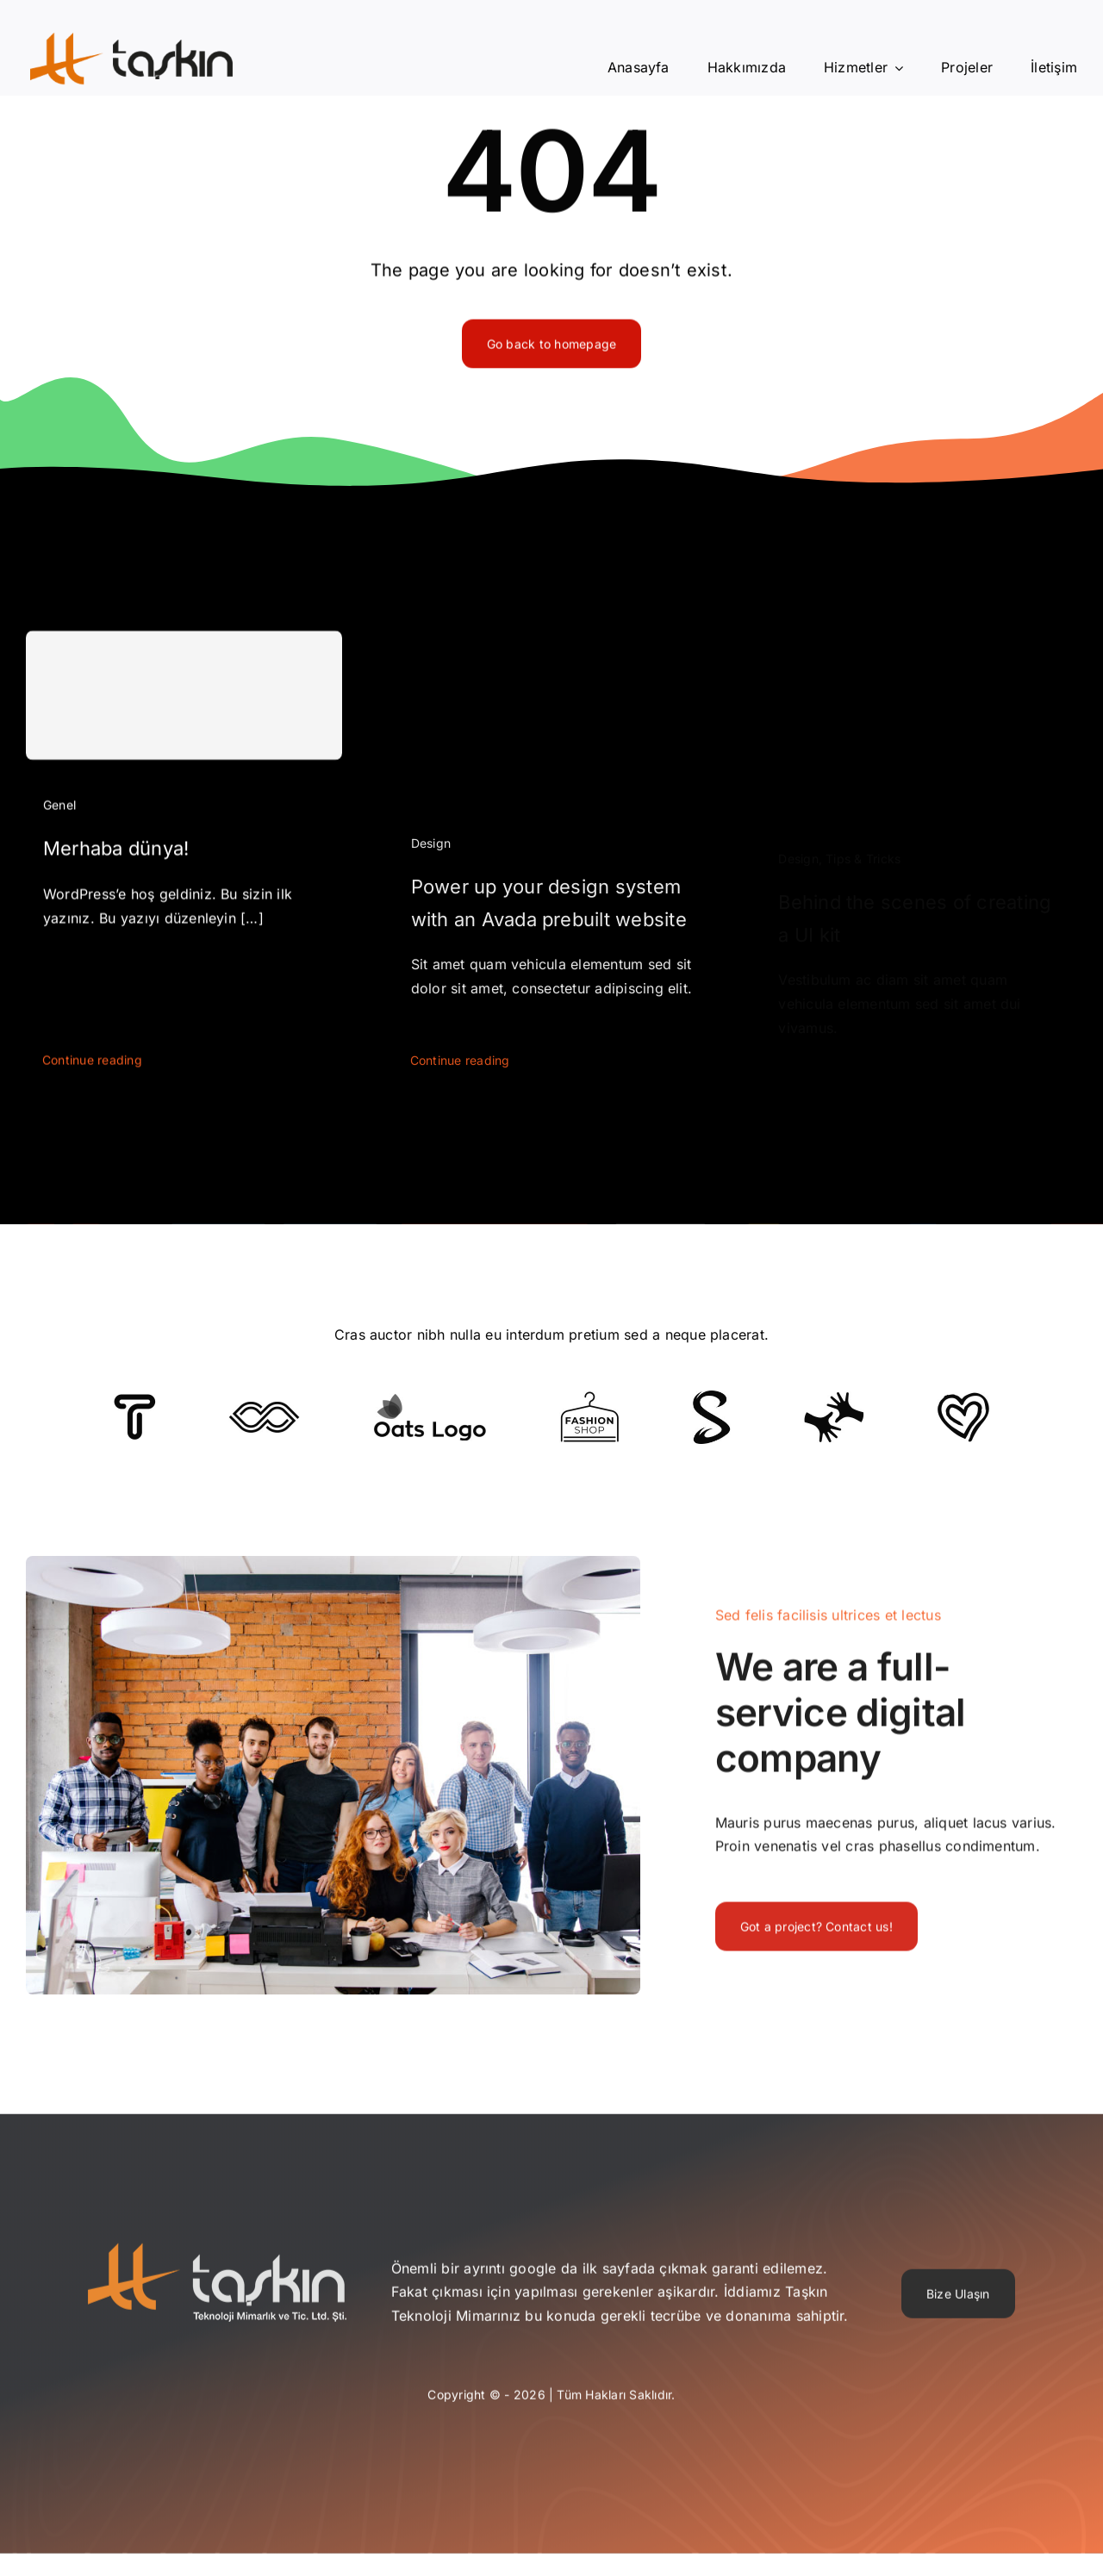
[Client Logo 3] (833, 1398)
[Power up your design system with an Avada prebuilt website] (552, 659)
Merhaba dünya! (116, 857)
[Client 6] (135, 1400)
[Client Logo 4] (589, 1398)
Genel (59, 813)
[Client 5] (264, 1408)
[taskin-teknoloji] (217, 2259)
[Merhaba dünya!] (184, 703)
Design (431, 859)
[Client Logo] (429, 1400)
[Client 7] (711, 1397)
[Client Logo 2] (963, 1399)
